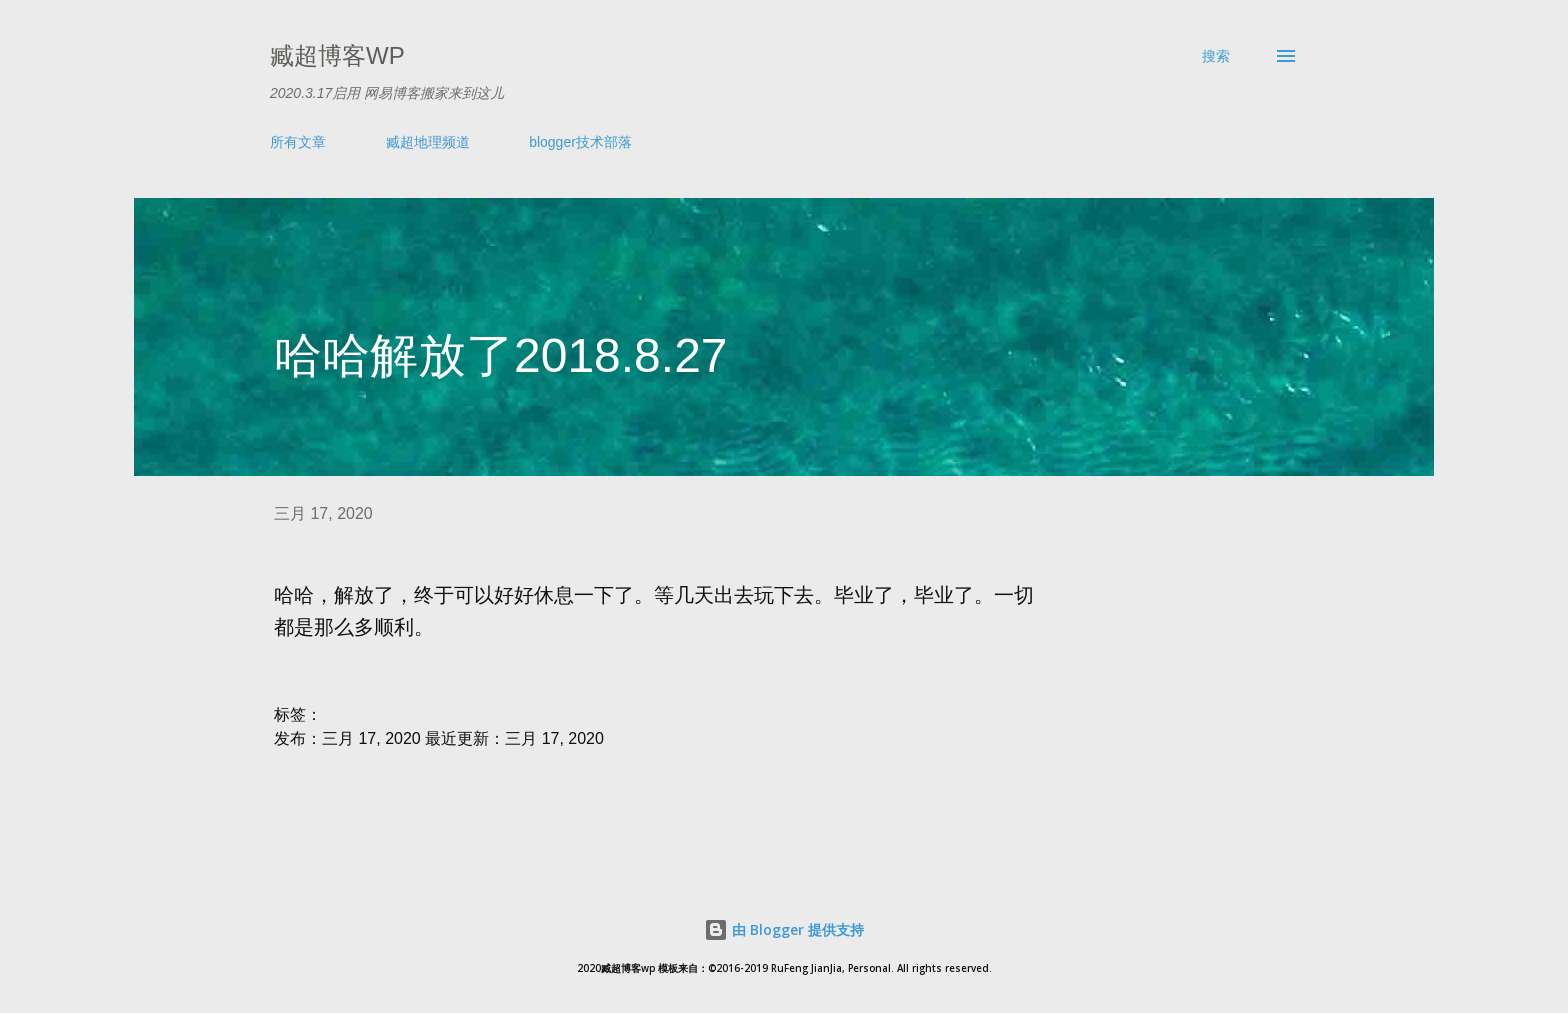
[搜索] (1216, 56)
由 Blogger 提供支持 (784, 929)
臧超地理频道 (428, 142)
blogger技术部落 (580, 142)
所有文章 (298, 142)
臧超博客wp (337, 55)
